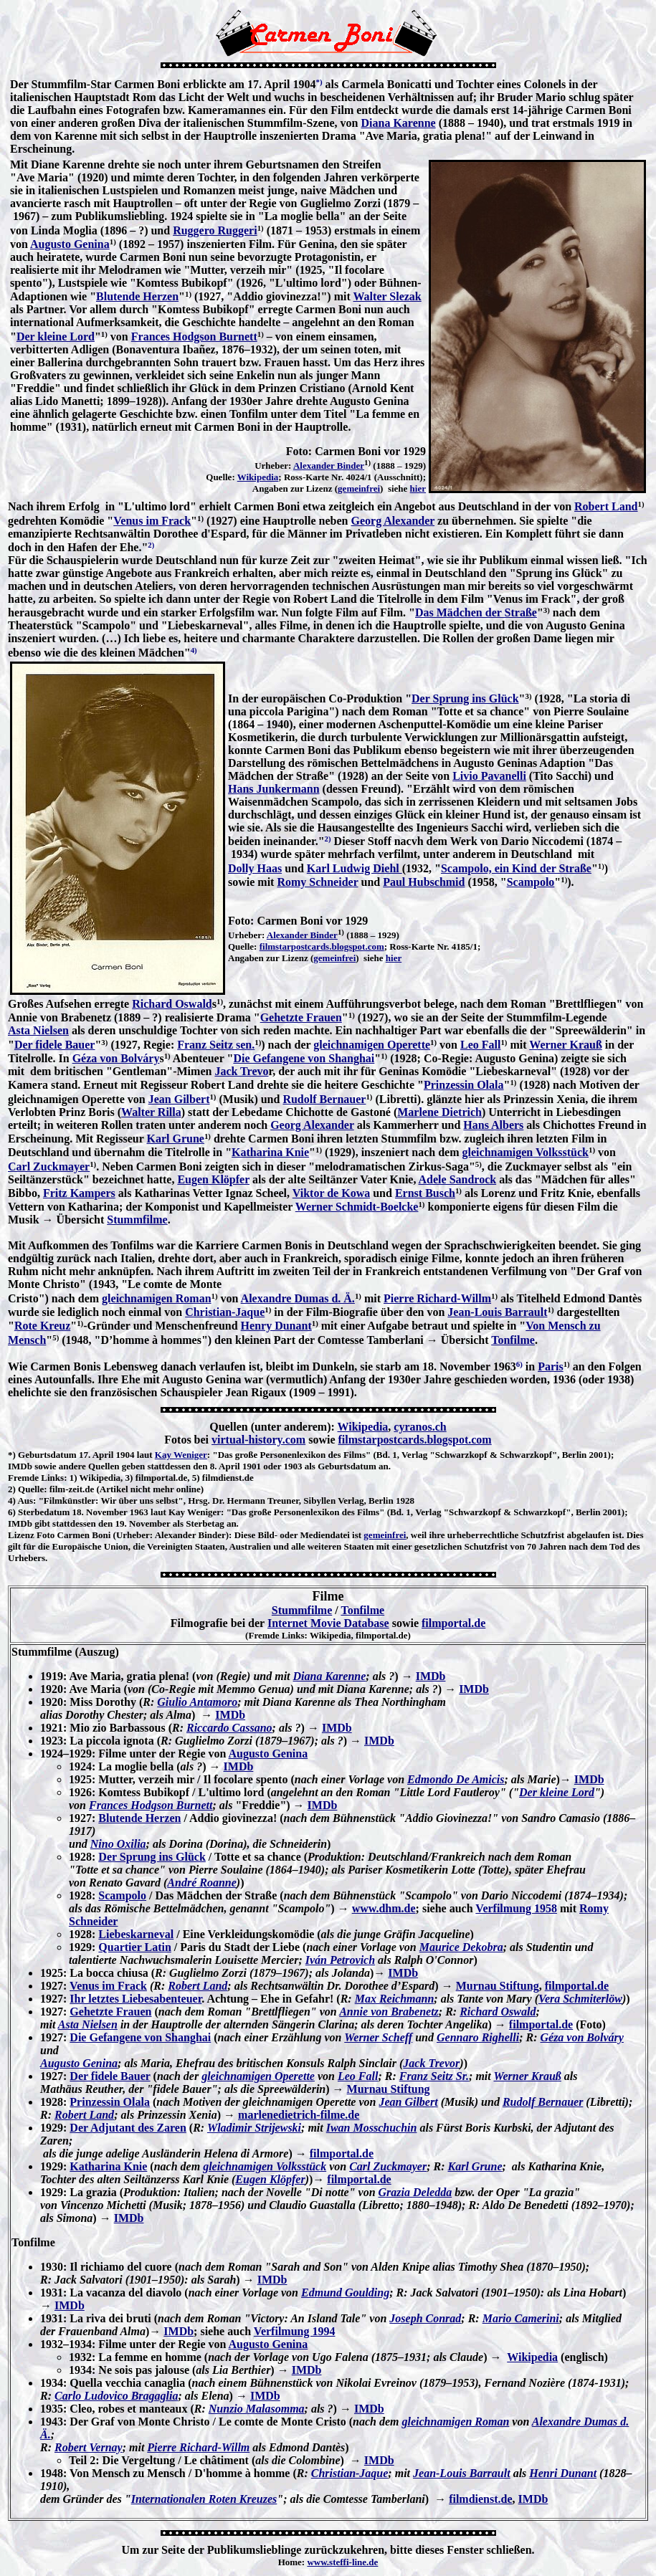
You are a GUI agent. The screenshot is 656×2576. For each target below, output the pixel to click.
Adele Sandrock (458, 1179)
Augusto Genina (70, 244)
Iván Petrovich (340, 1960)
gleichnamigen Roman (156, 1298)
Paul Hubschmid (424, 882)
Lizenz (21, 1535)
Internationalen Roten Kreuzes (204, 2499)
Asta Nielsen (38, 1030)
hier (418, 488)
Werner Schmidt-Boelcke (357, 1207)
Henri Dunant (562, 2473)
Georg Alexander (393, 521)
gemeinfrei (359, 488)
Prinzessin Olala (464, 1085)
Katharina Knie (270, 1152)
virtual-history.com (258, 1440)
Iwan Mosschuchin (371, 2128)
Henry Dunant (276, 1326)
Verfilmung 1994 (295, 2331)
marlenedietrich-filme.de (298, 2115)
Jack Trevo (241, 1071)
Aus (25, 1500)
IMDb (431, 1676)
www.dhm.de (384, 1908)
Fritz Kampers (79, 1193)
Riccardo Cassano (229, 1728)
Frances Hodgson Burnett (194, 336)
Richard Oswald (172, 1004)
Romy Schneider (317, 882)
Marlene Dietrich (439, 1112)
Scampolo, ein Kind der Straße (516, 868)
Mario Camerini (521, 2318)
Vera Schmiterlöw (580, 1999)
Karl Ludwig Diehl (354, 868)
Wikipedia (258, 477)
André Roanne (201, 1882)
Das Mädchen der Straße (476, 612)
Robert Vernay (88, 2447)
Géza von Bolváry (116, 1058)
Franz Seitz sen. (216, 1045)
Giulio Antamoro (197, 1702)
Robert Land (605, 506)
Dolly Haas (255, 868)
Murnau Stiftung (497, 1986)
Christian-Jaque (225, 1312)
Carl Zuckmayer (49, 1166)
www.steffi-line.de (342, 2562)
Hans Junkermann (274, 789)
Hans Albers (493, 1125)
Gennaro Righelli (478, 2037)
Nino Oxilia (118, 1844)
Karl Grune (175, 1138)
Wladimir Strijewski (254, 2128)
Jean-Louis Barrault (497, 1312)
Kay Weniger (181, 1454)
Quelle (31, 1489)
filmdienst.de (480, 2499)
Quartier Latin (134, 1947)
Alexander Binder (328, 465)
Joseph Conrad (425, 2318)
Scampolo (531, 882)
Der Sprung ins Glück (465, 698)
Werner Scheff (378, 2037)
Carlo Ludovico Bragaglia (116, 2396)
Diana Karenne (398, 123)
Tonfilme (513, 1340)
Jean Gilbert (179, 1099)
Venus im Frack (152, 521)
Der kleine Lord (55, 336)
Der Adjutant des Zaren (128, 2128)
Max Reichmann (394, 1999)
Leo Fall (480, 1045)
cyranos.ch (420, 1427)
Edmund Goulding (345, 2292)
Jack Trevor (431, 2063)
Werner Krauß (565, 1045)
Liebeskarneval (135, 1934)
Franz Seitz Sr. (434, 2076)
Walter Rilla (151, 1112)
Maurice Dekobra (461, 1947)
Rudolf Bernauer (324, 1099)
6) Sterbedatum (39, 1512)
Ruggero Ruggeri (215, 230)
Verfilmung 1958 (516, 1908)
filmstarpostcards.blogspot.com (322, 946)
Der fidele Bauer (54, 1045)
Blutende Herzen (137, 296)
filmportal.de (453, 1623)
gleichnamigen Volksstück (525, 1152)
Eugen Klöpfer (213, 1179)
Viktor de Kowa (331, 1193)
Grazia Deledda (415, 2192)
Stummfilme (137, 1219)
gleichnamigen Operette (371, 1045)
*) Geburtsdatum (42, 1454)
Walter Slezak (387, 296)
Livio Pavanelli (489, 776)
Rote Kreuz (42, 1326)
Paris (551, 1366)
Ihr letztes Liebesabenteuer (135, 1999)
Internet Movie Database (328, 1623)
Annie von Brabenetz (389, 2011)
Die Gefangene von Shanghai (303, 1058)
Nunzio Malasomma (257, 2409)
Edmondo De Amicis (455, 1779)
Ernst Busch (425, 1193)
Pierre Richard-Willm (437, 1298)
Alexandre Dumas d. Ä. (298, 1298)
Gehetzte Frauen (301, 1017)
